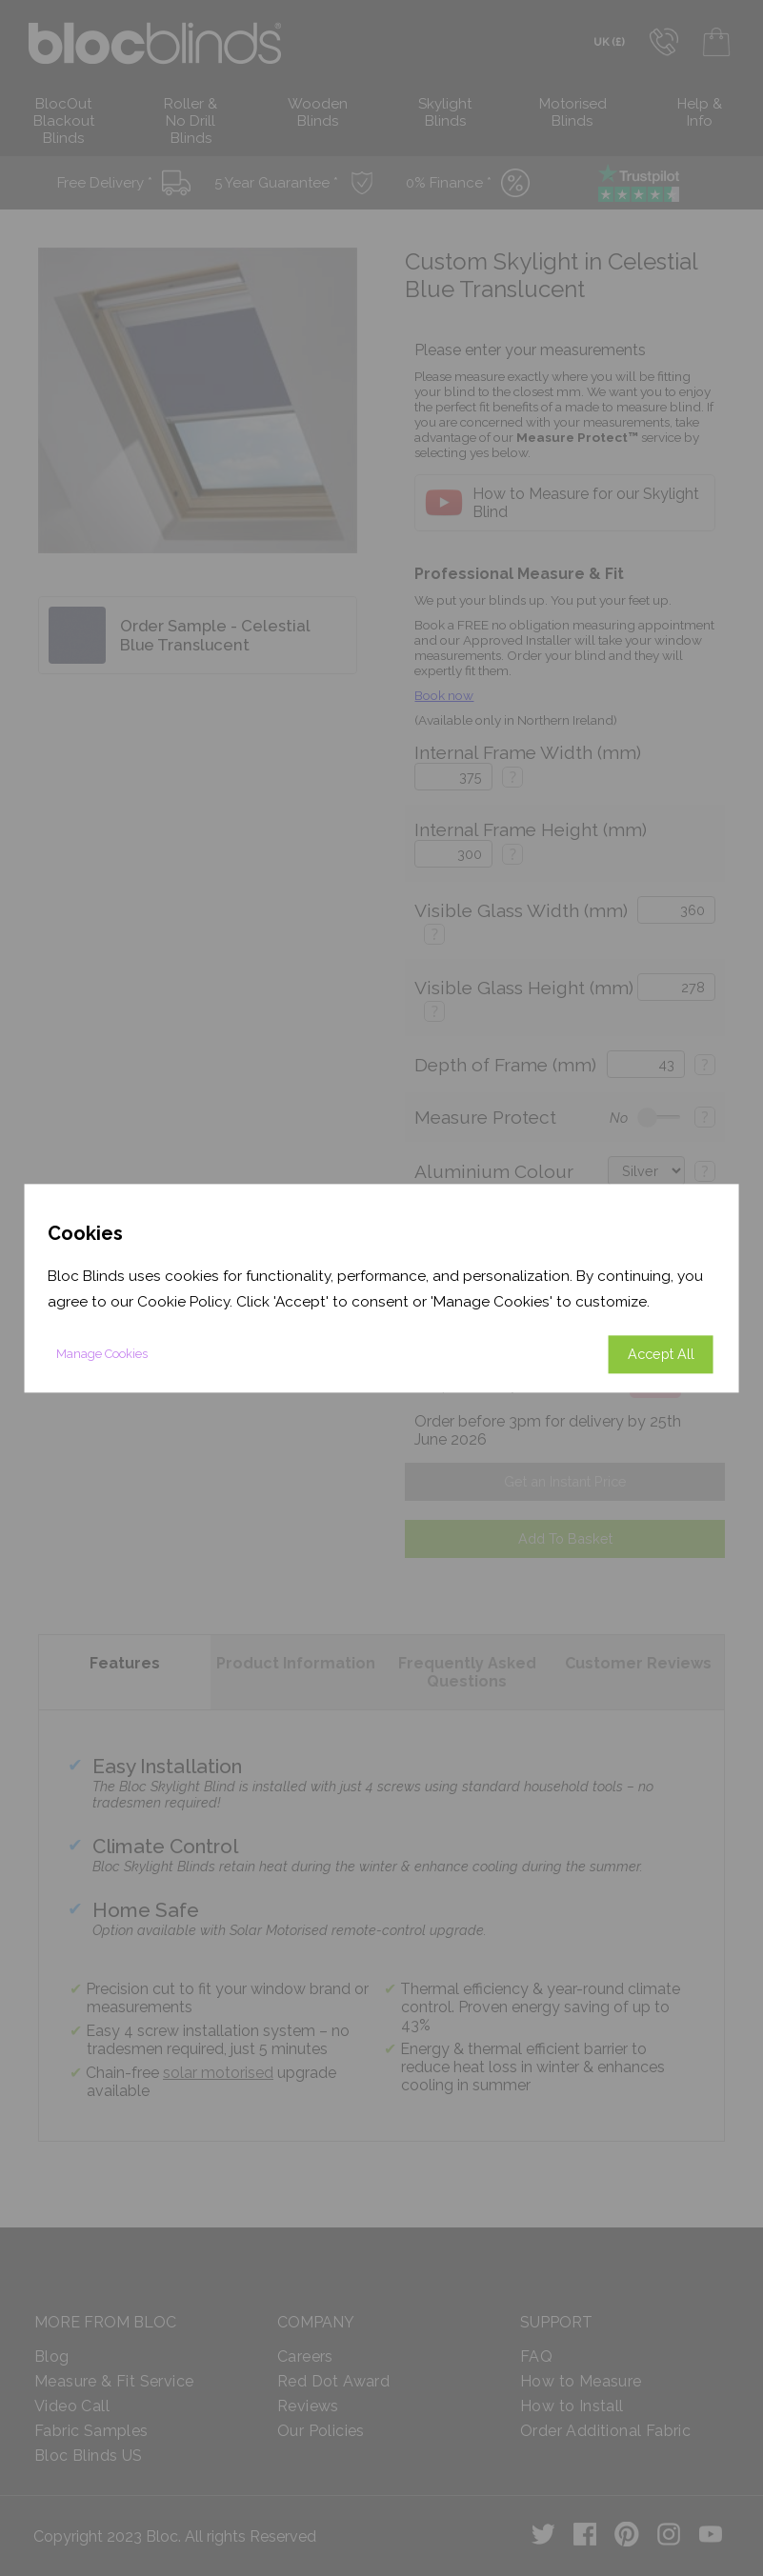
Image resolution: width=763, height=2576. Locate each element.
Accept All (661, 1354)
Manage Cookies (102, 1354)
